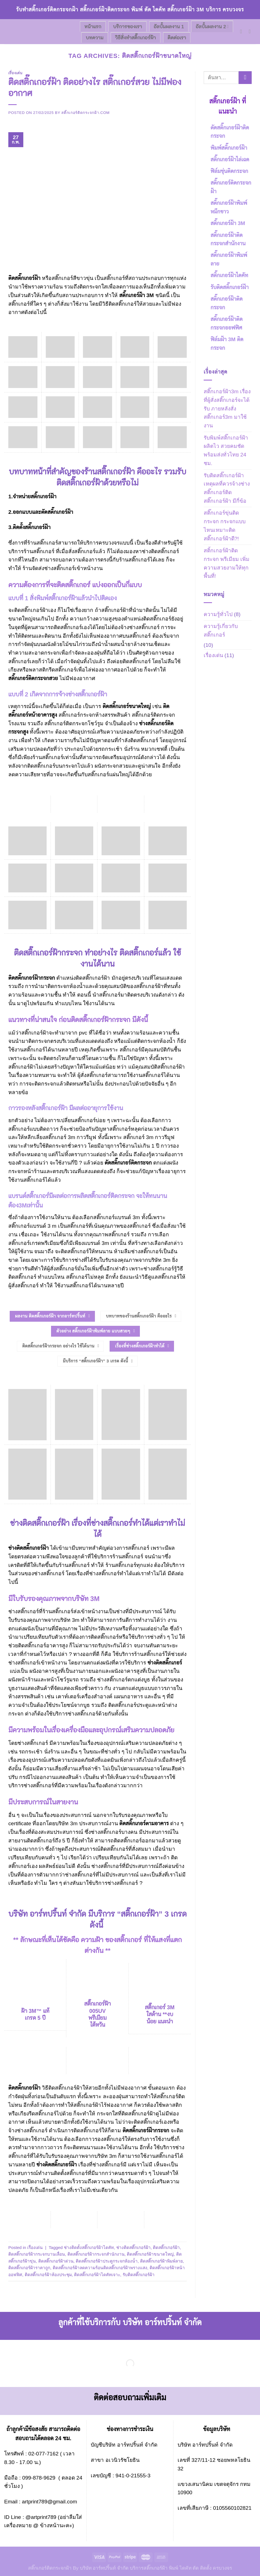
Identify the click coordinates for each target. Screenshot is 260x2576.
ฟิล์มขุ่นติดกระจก (229, 171)
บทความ (95, 37)
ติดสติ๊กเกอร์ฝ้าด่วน (56, 2261)
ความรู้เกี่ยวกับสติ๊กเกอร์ (221, 630)
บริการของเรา (127, 26)
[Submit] (245, 77)
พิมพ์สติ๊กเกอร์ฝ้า (229, 148)
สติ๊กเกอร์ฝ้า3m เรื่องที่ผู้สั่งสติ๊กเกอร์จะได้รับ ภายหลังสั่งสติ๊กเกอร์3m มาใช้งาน (227, 408)
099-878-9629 (38, 2478)
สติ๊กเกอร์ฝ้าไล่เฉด (230, 159)
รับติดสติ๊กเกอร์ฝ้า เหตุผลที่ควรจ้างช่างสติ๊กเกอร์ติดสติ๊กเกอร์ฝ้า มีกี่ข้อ (227, 488)
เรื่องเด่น (15, 73)
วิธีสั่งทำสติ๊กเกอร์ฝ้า (135, 37)
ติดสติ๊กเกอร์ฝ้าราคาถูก (29, 2267)
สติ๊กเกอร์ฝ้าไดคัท (229, 275)
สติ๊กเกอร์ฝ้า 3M (136, 295)
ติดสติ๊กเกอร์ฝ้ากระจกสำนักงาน (96, 2254)
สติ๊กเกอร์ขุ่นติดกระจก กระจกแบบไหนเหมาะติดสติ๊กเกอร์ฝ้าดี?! (225, 525)
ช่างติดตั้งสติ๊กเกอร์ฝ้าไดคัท (89, 2247)
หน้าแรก (92, 26)
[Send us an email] (243, 31)
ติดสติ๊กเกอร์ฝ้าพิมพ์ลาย (161, 2261)
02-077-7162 (43, 2454)
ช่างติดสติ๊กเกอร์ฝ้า (133, 2247)
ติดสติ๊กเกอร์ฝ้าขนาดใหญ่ (150, 2254)
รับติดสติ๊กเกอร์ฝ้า (139, 2274)
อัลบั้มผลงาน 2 (212, 26)
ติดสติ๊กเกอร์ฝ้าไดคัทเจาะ (97, 2274)
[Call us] (251, 31)
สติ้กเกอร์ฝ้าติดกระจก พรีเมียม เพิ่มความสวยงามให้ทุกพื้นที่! (227, 563)
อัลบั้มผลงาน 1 (169, 26)
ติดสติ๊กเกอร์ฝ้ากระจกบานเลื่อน (36, 2254)
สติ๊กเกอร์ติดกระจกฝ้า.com (85, 113)
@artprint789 (41, 2517)
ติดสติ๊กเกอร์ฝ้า (25, 278)
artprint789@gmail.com (49, 2501)
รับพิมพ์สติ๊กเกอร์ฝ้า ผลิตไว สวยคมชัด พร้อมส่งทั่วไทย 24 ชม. (226, 450)
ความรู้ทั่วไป (218, 614)
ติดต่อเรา (177, 37)
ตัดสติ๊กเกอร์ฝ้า (57, 512)
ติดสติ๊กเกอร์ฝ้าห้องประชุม (48, 2274)
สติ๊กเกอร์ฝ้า (44, 496)
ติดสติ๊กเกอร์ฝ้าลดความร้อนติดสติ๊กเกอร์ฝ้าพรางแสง (100, 2267)
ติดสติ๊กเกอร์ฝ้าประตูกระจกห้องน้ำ (107, 2261)
